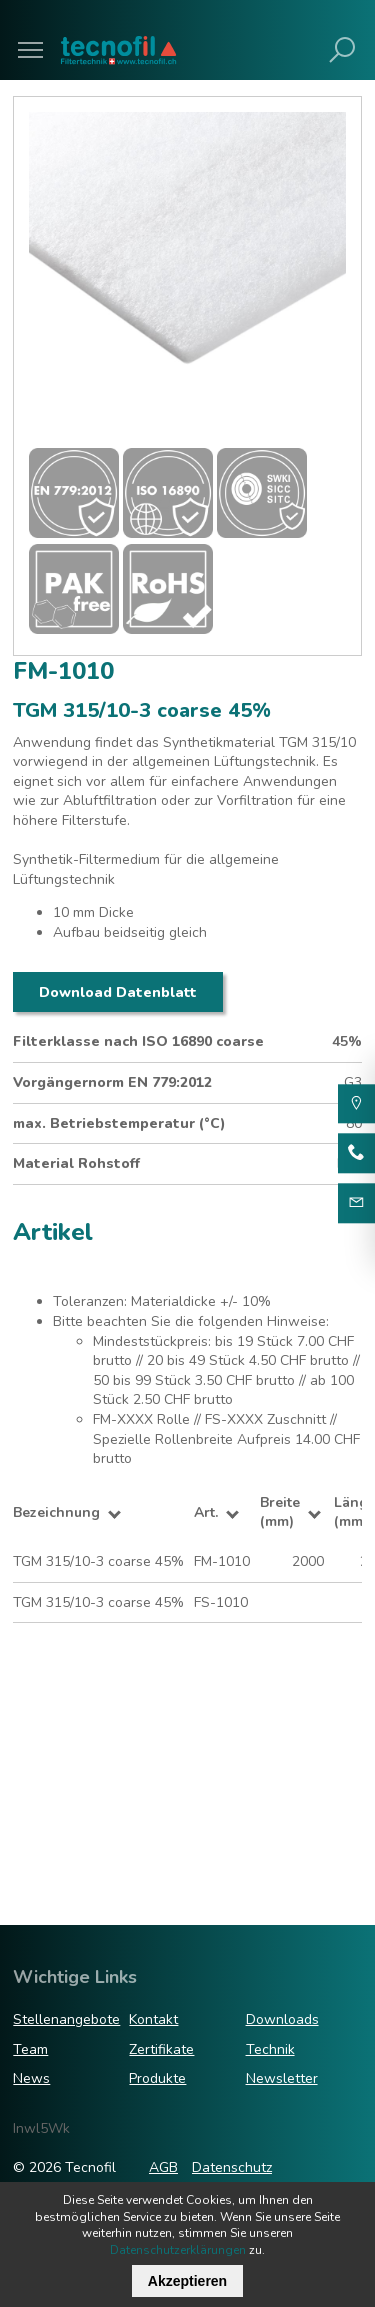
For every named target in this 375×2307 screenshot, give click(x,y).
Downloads (282, 2019)
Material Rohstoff (76, 1163)
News (31, 2078)
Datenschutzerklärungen (178, 2250)
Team (30, 2049)
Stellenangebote (66, 2019)
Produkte (157, 2078)
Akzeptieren (187, 2281)
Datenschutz (232, 2167)
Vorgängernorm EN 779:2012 (112, 1082)
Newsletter (282, 2078)
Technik (270, 2049)
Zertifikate (161, 2049)
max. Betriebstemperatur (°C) (119, 1123)
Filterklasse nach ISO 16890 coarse (138, 1041)
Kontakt (153, 2019)
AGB (163, 2167)
